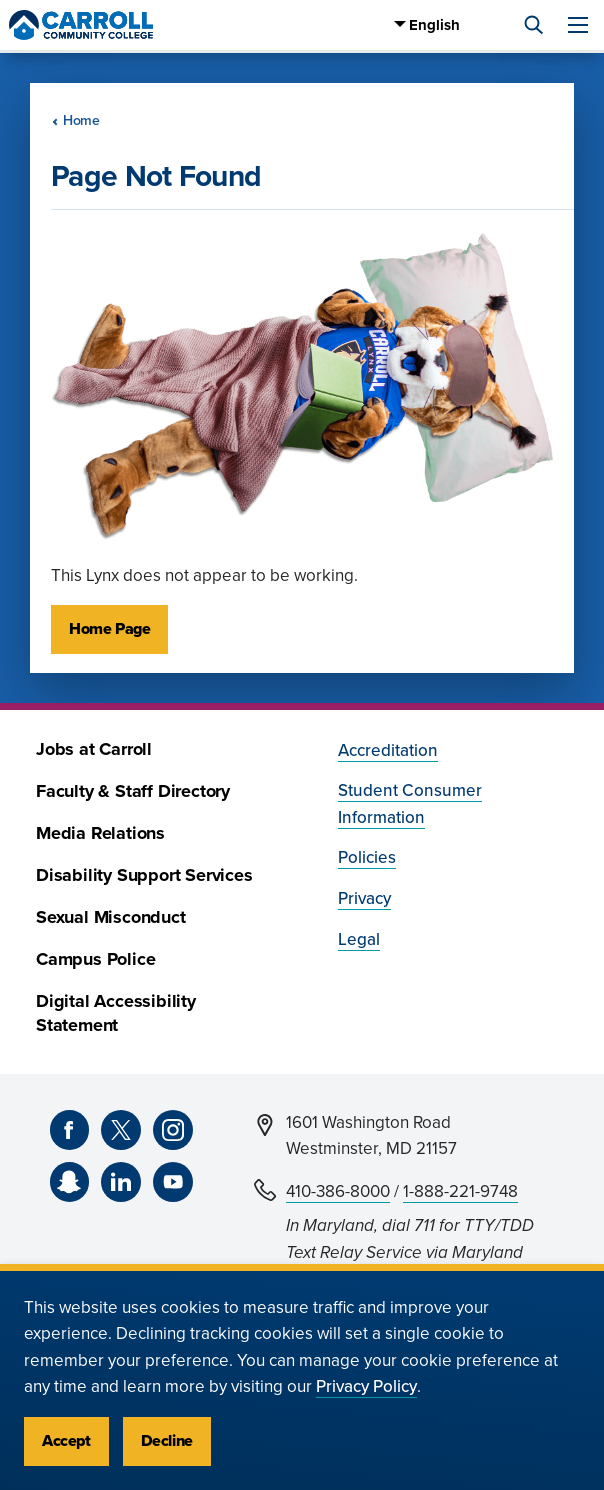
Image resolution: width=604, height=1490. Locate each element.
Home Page (109, 629)
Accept (66, 1441)
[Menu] (578, 25)
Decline (167, 1441)
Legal (359, 939)
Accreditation (388, 750)
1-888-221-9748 (460, 1191)
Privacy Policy (366, 1386)
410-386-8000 (338, 1191)
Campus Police (95, 959)
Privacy (364, 898)
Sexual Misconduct (111, 917)
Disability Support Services (144, 875)
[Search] (534, 25)
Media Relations (100, 833)
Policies (367, 857)
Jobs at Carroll (94, 749)
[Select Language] (457, 25)
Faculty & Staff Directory (133, 791)
